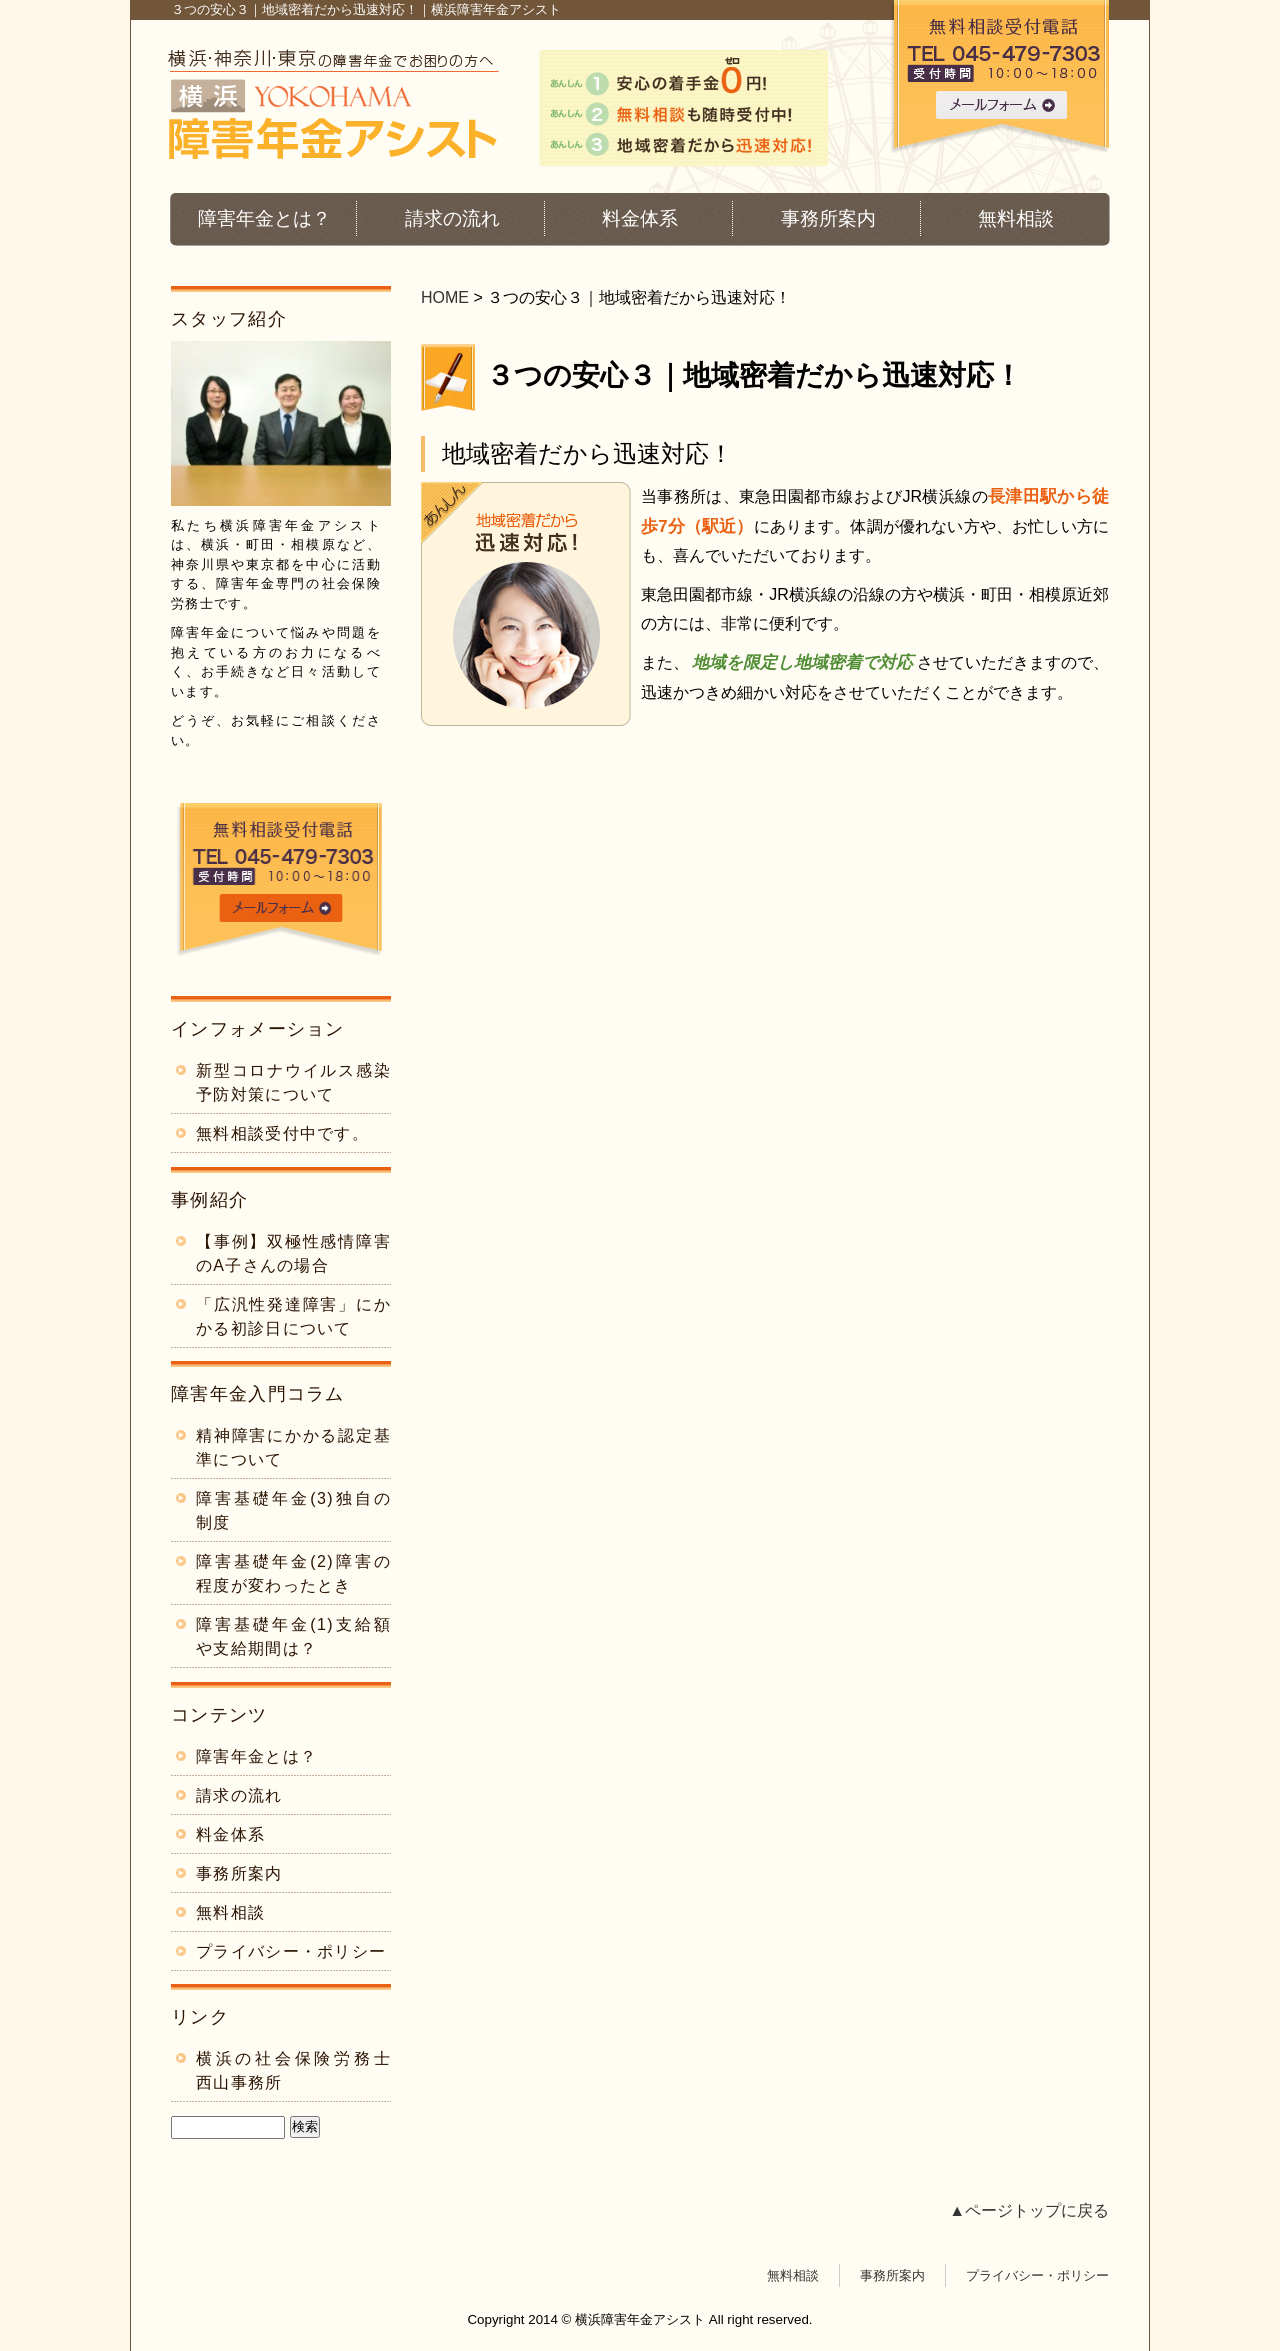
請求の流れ (452, 218)
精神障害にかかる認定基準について (293, 1447)
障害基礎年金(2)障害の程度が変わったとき (293, 1573)
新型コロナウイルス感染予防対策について (293, 1082)
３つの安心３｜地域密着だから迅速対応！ (754, 375)
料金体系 (640, 218)
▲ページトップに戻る (1029, 2210)
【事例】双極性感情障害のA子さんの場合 (293, 1253)
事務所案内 (828, 218)
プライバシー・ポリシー (291, 1951)
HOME (445, 297)
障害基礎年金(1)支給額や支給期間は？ (293, 1636)
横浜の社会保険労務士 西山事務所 (293, 2070)
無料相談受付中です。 (282, 1133)
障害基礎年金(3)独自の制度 (293, 1510)
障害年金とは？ (264, 218)
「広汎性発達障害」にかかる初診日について (293, 1316)
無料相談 (1016, 218)
